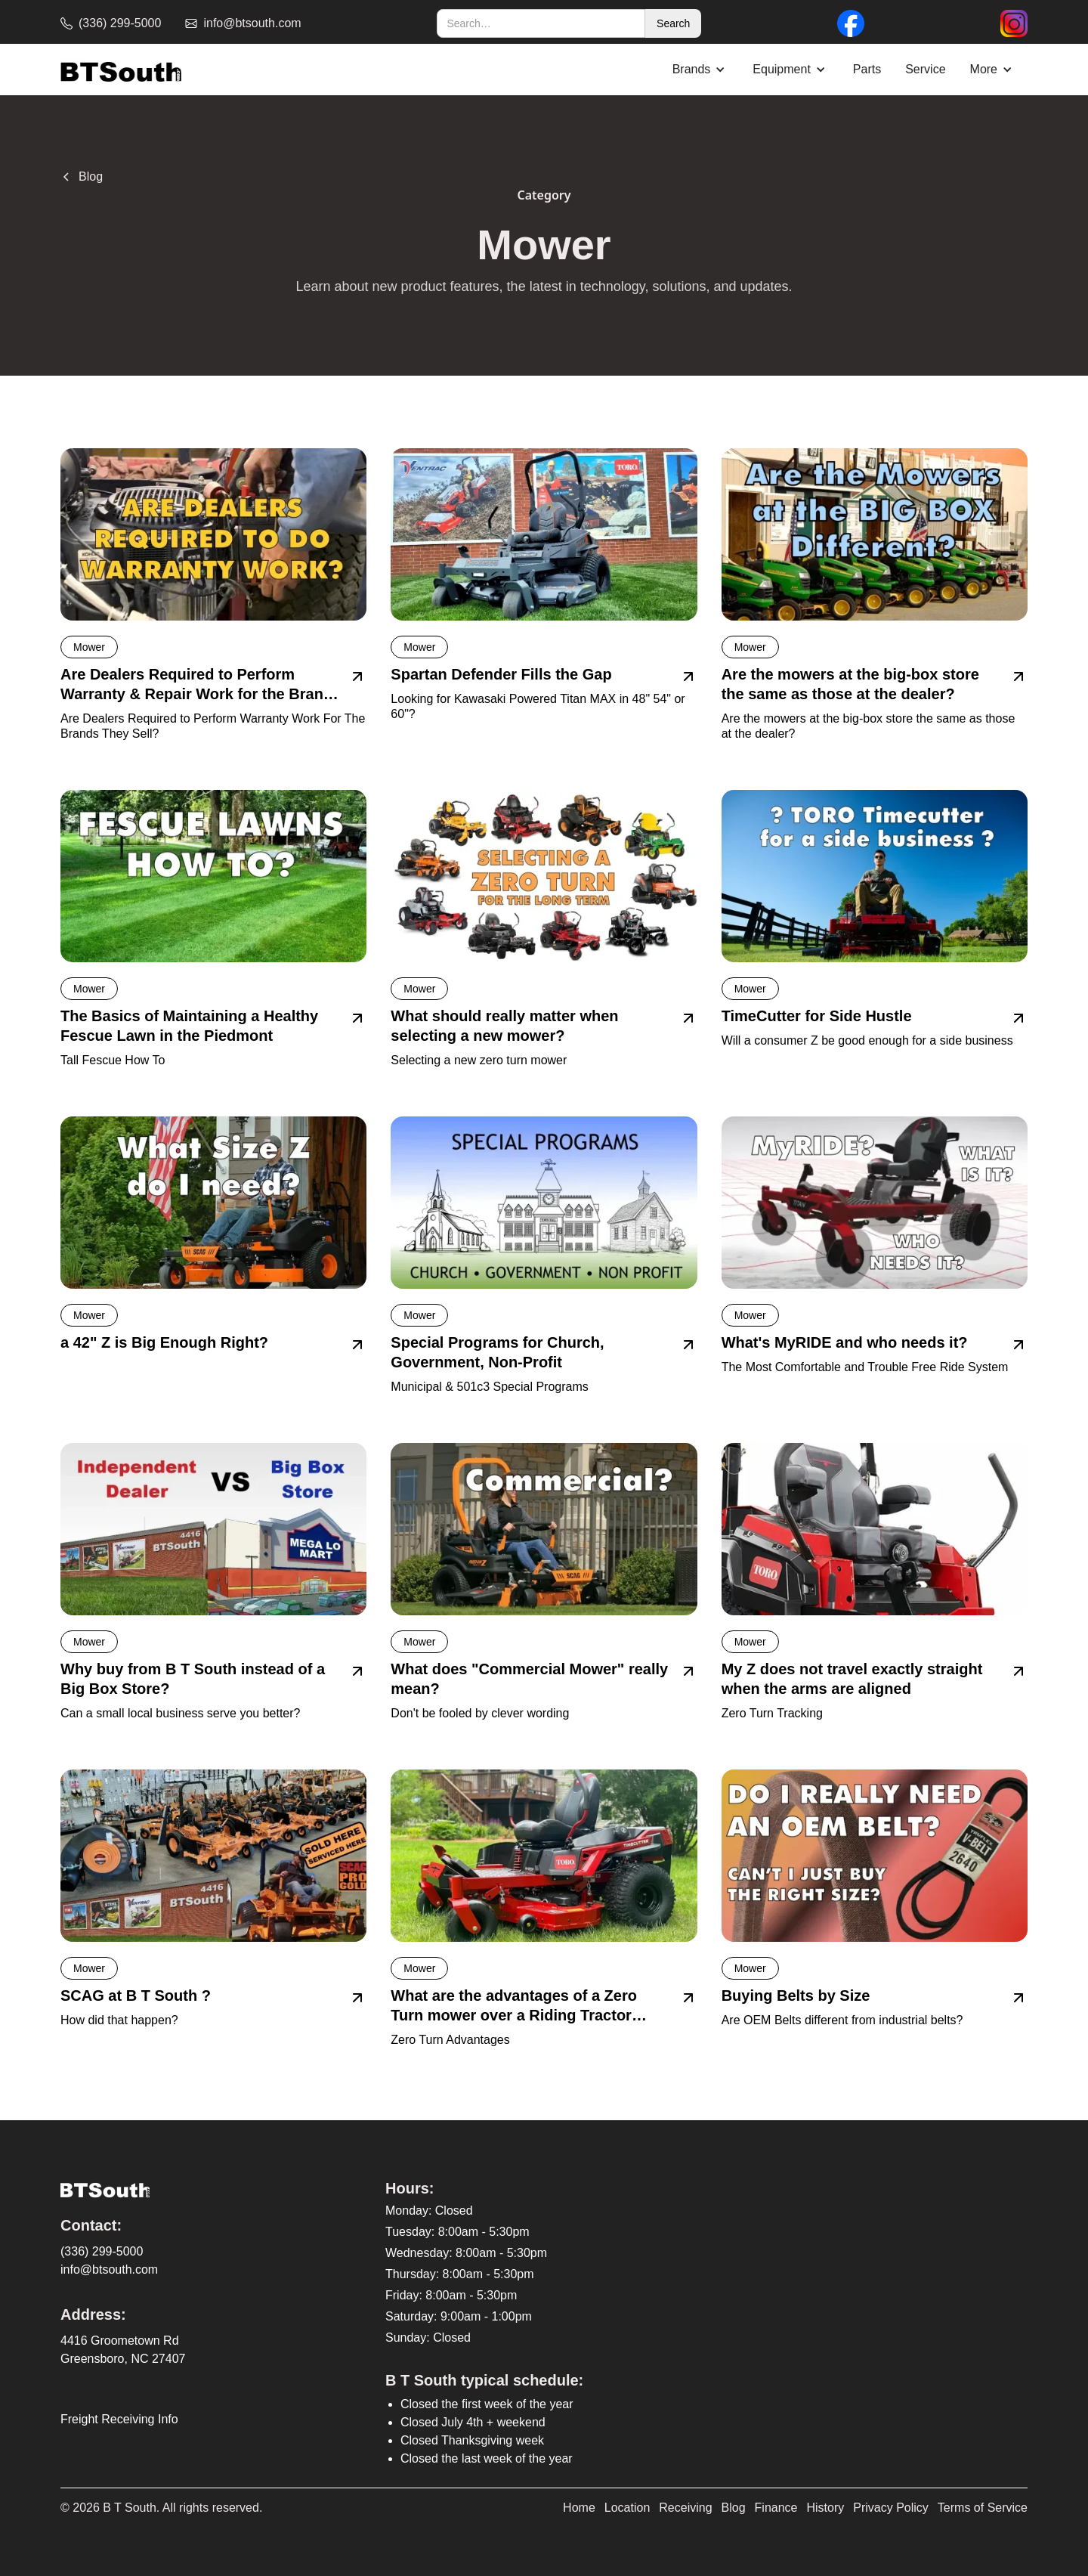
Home (579, 2507)
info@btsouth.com (109, 2269)
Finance (776, 2507)
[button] (700, 69)
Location (627, 2507)
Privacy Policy (891, 2507)
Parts (867, 69)
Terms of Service (983, 2507)
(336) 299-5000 (101, 2251)
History (826, 2507)
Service (925, 69)
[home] (120, 69)
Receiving (685, 2507)
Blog (734, 2507)
